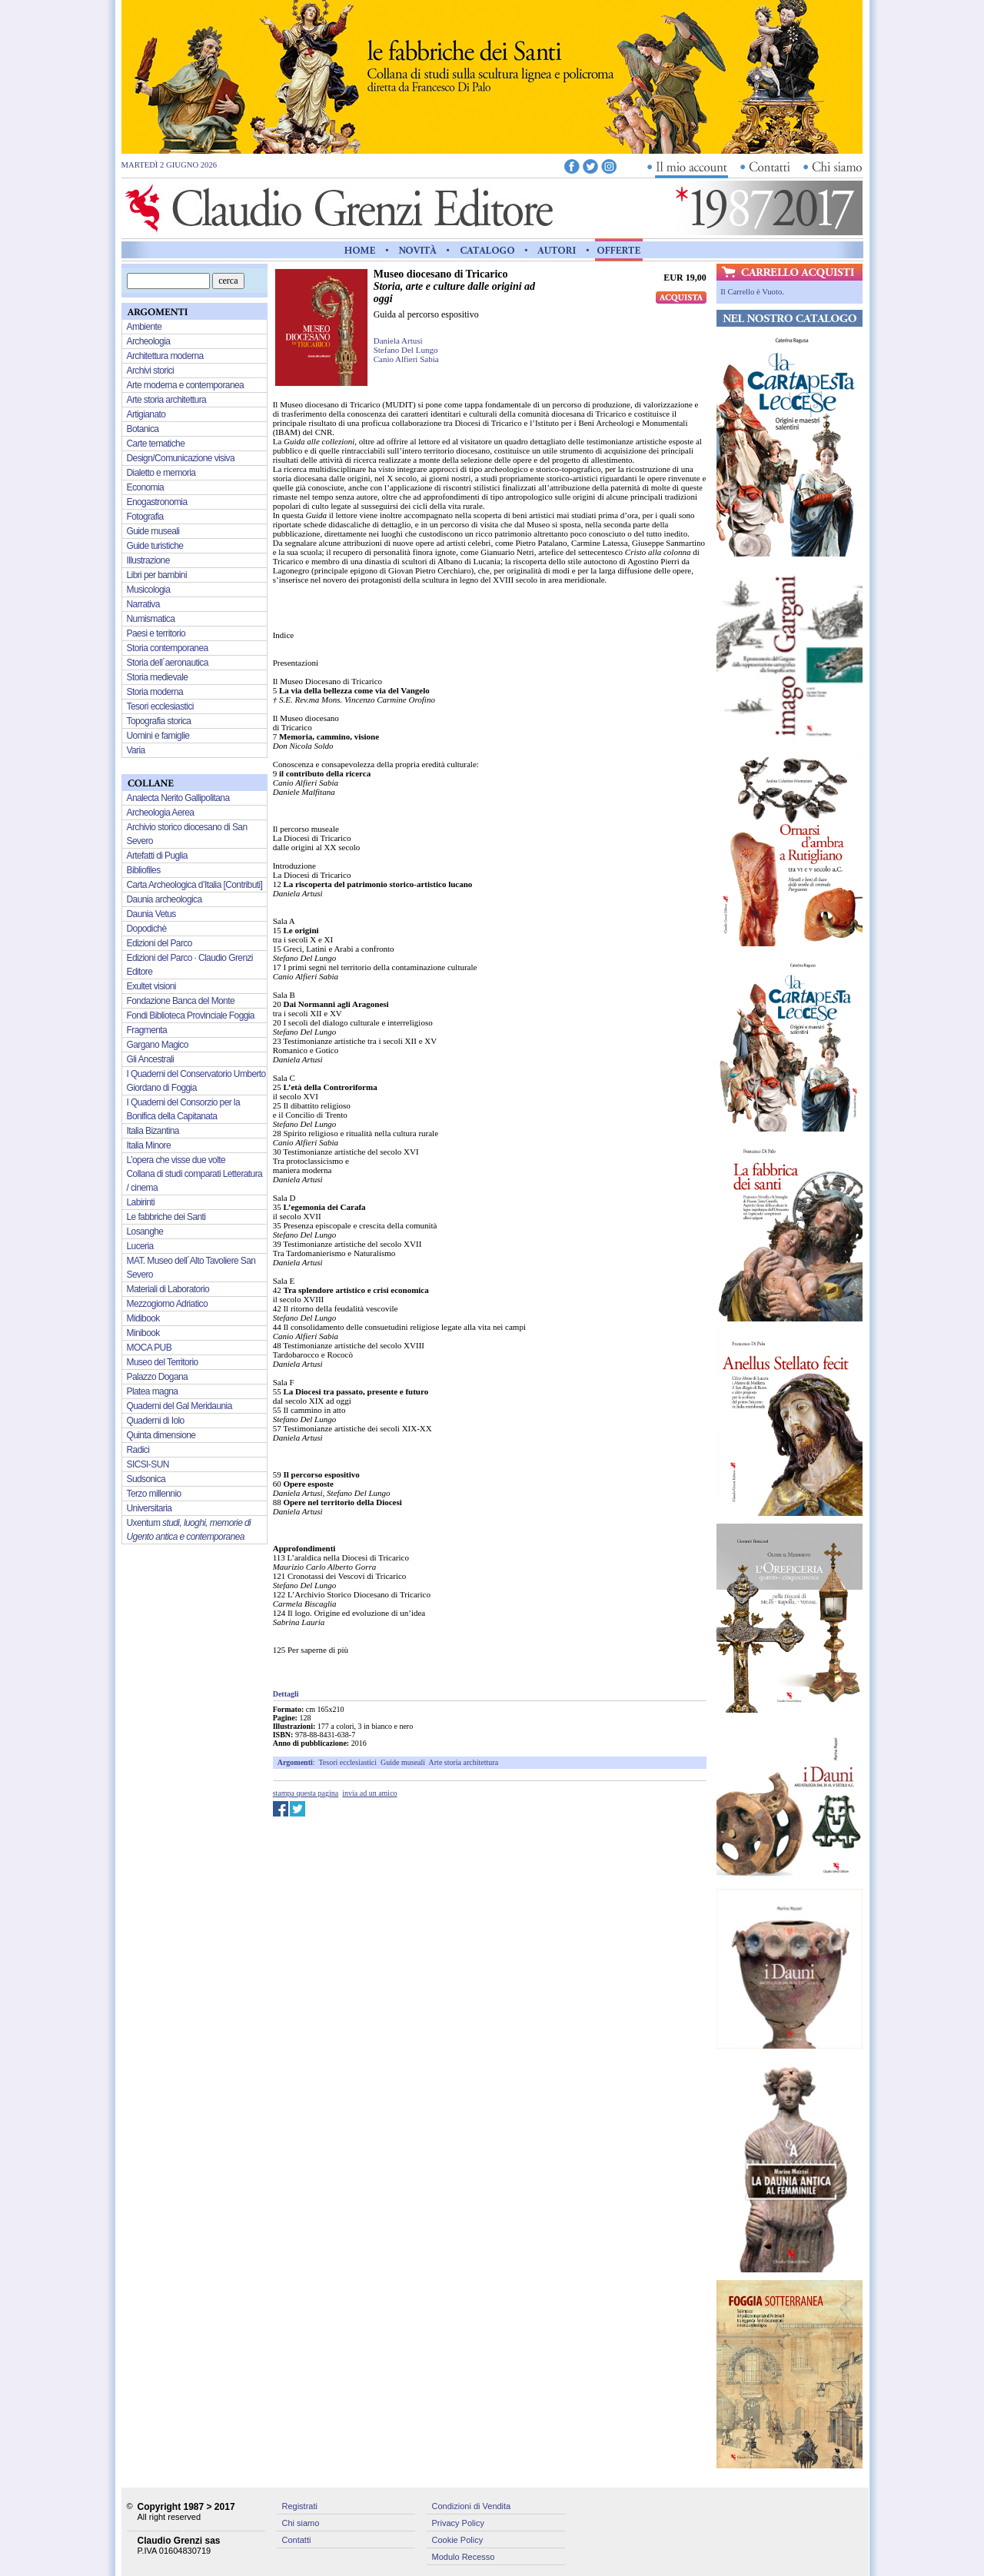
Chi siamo (301, 2523)
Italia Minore (149, 1145)
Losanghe (145, 1231)
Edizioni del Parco (159, 943)
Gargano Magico (157, 1044)
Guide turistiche (155, 545)
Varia (136, 750)
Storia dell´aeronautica (167, 662)
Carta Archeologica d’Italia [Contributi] (195, 884)
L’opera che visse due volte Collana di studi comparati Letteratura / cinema (195, 1174)
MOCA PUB (149, 1347)
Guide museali (403, 1762)
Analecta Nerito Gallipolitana (178, 798)
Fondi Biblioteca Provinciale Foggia (190, 1015)
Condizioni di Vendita (471, 2506)
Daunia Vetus (151, 914)
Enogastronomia (157, 502)
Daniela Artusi (398, 340)
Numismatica (151, 618)
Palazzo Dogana (157, 1376)
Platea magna (152, 1391)
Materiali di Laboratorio (168, 1289)
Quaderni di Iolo (155, 1420)
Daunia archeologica (164, 899)
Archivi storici (151, 370)
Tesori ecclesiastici (347, 1762)
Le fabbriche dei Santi (166, 1217)
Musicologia (149, 589)
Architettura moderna (165, 356)
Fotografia (145, 516)
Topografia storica (159, 721)
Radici (138, 1449)
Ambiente (144, 326)
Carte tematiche (156, 443)
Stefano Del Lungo (406, 349)
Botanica (143, 429)
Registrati (299, 2506)
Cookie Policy (458, 2539)
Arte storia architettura (464, 1762)
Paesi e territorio (156, 633)
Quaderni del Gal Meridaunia (179, 1406)
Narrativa (143, 604)
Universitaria (149, 1508)
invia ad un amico (369, 1793)
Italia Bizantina (153, 1130)
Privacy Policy (458, 2523)
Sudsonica (146, 1479)
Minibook (143, 1333)
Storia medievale (157, 677)
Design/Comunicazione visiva (181, 458)
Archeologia (149, 341)
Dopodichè (147, 928)
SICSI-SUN (148, 1464)
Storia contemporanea (167, 648)
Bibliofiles (144, 870)
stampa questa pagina (306, 1793)
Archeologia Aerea (160, 812)
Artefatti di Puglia (157, 855)
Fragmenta (147, 1030)
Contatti (296, 2539)
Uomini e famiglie (158, 735)
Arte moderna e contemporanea (185, 385)
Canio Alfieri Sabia (406, 359)
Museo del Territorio (162, 1362)
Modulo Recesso (463, 2556)
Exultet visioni (151, 986)
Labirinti (141, 1202)
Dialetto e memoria (161, 472)
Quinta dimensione (161, 1435)
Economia (146, 487)
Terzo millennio (154, 1493)
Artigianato (146, 414)
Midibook (143, 1318)
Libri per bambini (157, 575)
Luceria (140, 1246)
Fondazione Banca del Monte (181, 1000)
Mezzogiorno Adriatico (167, 1303)
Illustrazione (148, 560)
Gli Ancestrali (151, 1059)
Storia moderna (155, 691)
